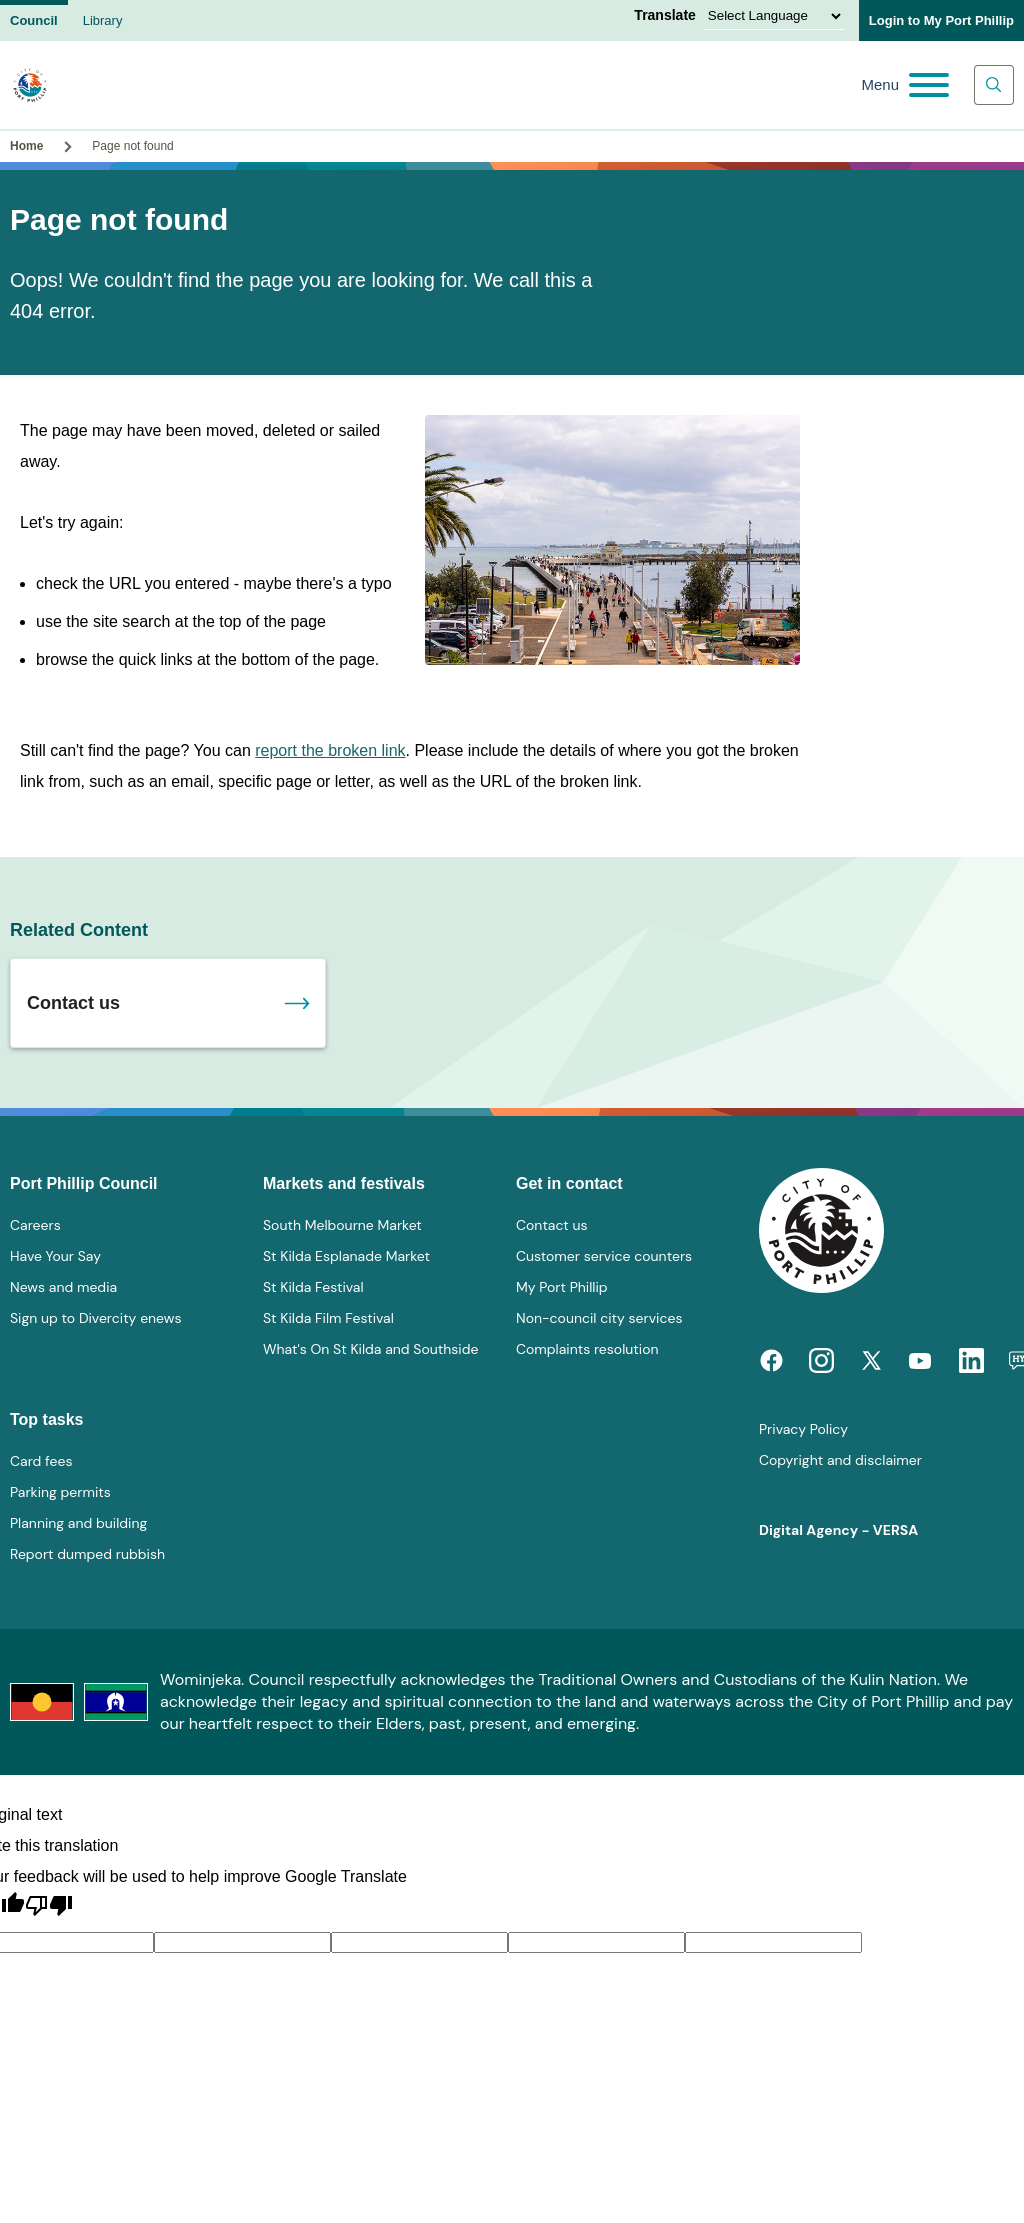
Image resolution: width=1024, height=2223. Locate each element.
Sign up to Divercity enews (96, 1318)
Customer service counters (604, 1256)
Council (34, 20)
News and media (63, 1287)
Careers (35, 1225)
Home (26, 146)
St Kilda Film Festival (328, 1318)
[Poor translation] (49, 1906)
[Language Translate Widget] (774, 16)
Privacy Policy (803, 1429)
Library (103, 20)
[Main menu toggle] (905, 85)
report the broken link (330, 750)
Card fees (41, 1461)
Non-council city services (599, 1318)
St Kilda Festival (313, 1287)
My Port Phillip (562, 1287)
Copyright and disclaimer (840, 1460)
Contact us (73, 1003)
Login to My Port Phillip (941, 20)
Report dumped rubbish (87, 1554)
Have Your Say (55, 1256)
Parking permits (60, 1492)
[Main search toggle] (994, 85)
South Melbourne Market (342, 1225)
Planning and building (78, 1523)
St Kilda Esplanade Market (346, 1256)
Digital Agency (808, 1530)
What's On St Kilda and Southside (370, 1349)
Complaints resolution (587, 1349)
